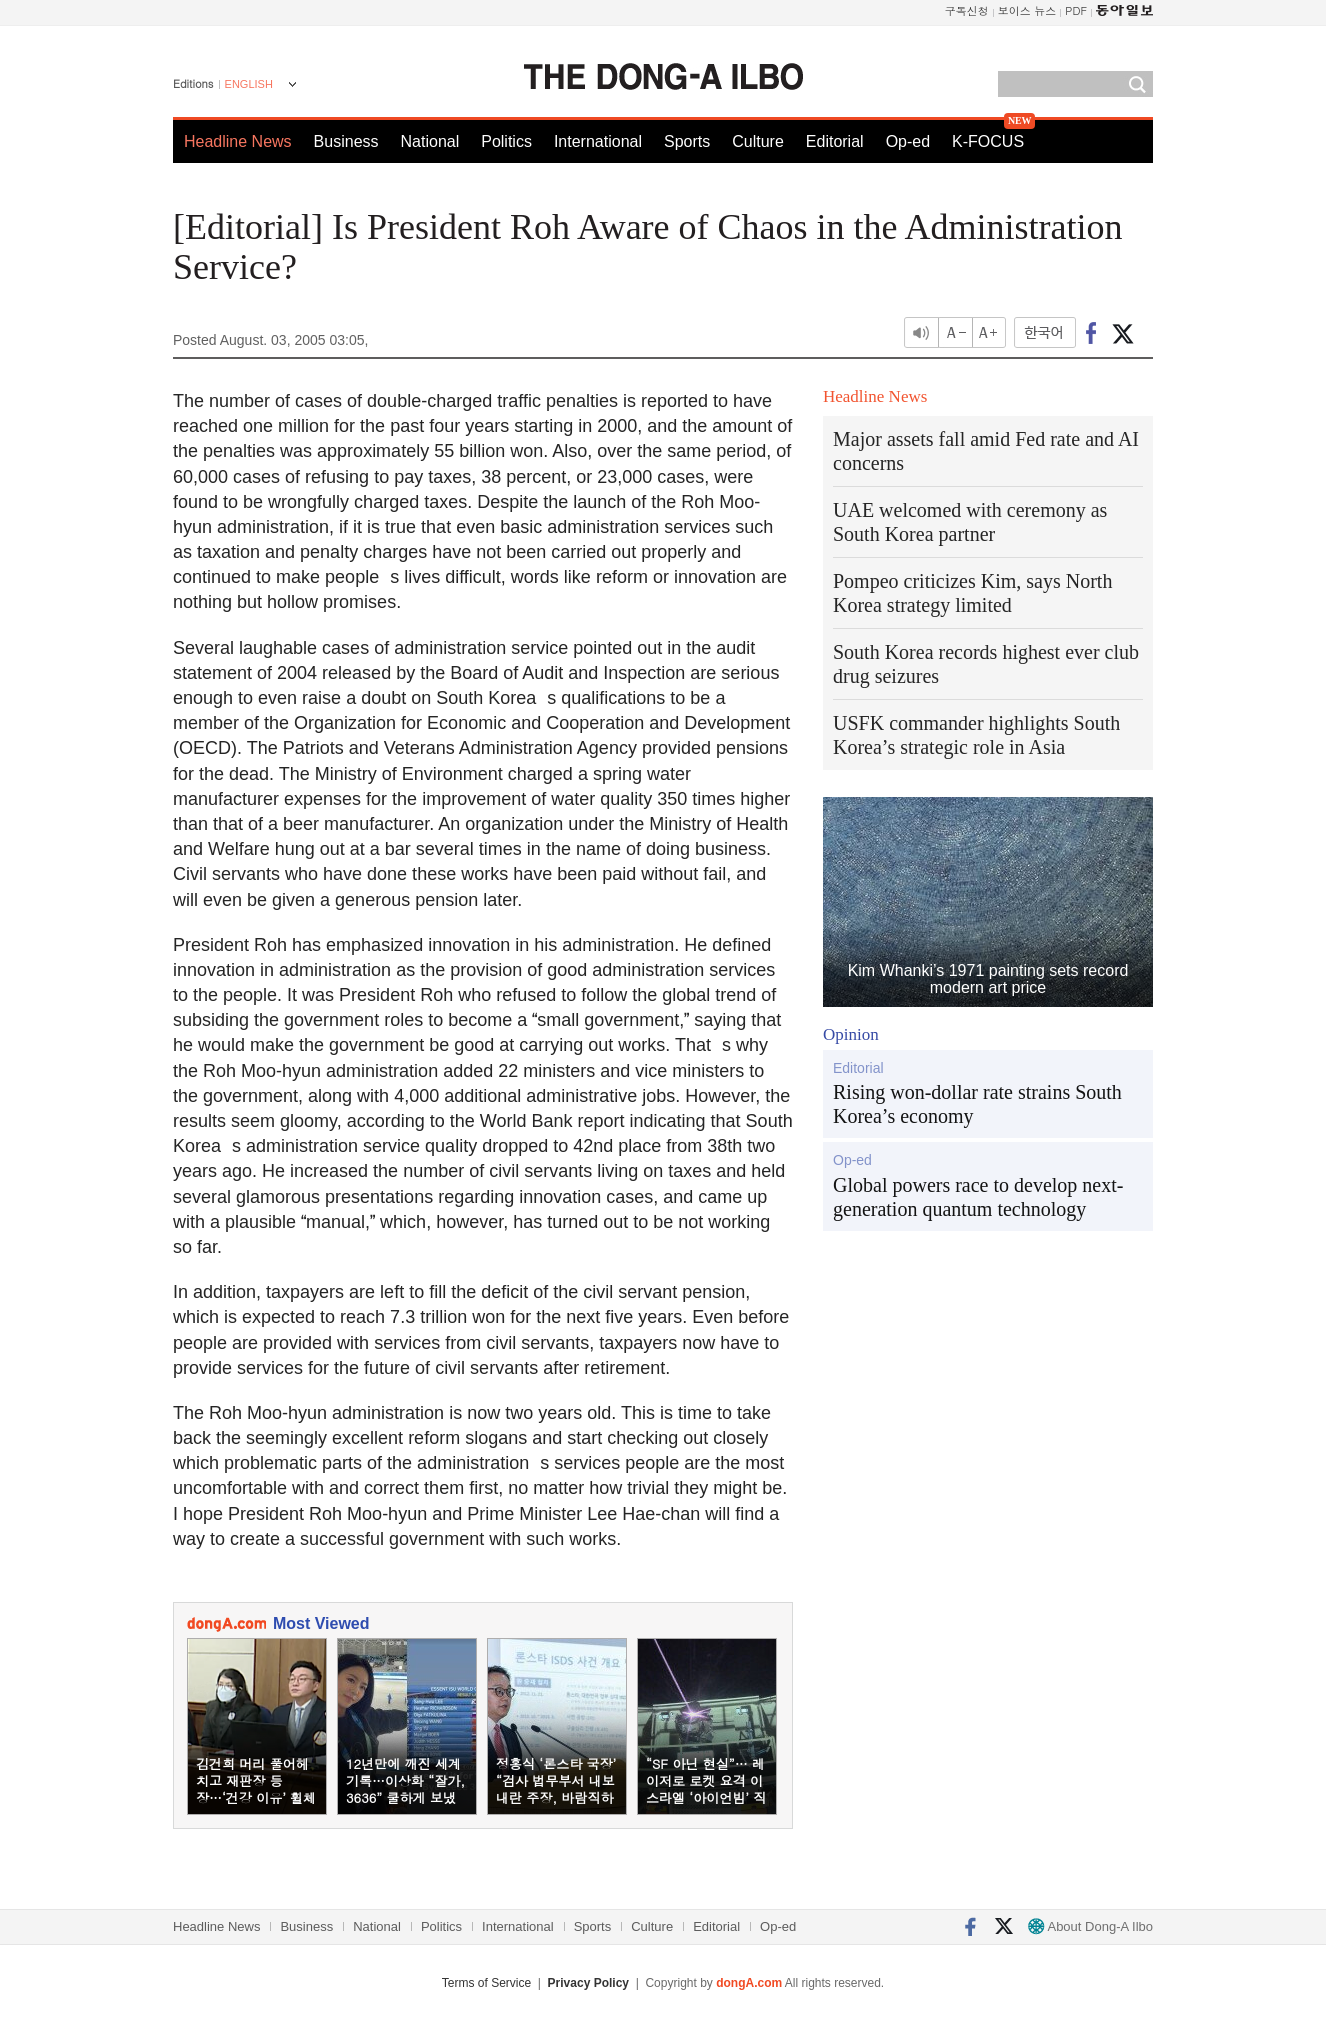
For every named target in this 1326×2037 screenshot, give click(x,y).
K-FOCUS (988, 141)
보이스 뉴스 (1027, 10)
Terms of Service (486, 1983)
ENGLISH (249, 84)
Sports (687, 141)
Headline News (238, 141)
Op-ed (908, 141)
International (598, 141)
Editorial (835, 141)
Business (346, 141)
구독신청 (967, 10)
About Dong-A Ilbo (1090, 1926)
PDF (1076, 10)
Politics (506, 141)
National (430, 141)
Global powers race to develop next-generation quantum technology (978, 1197)
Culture (758, 141)
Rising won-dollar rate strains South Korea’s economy (977, 1104)
